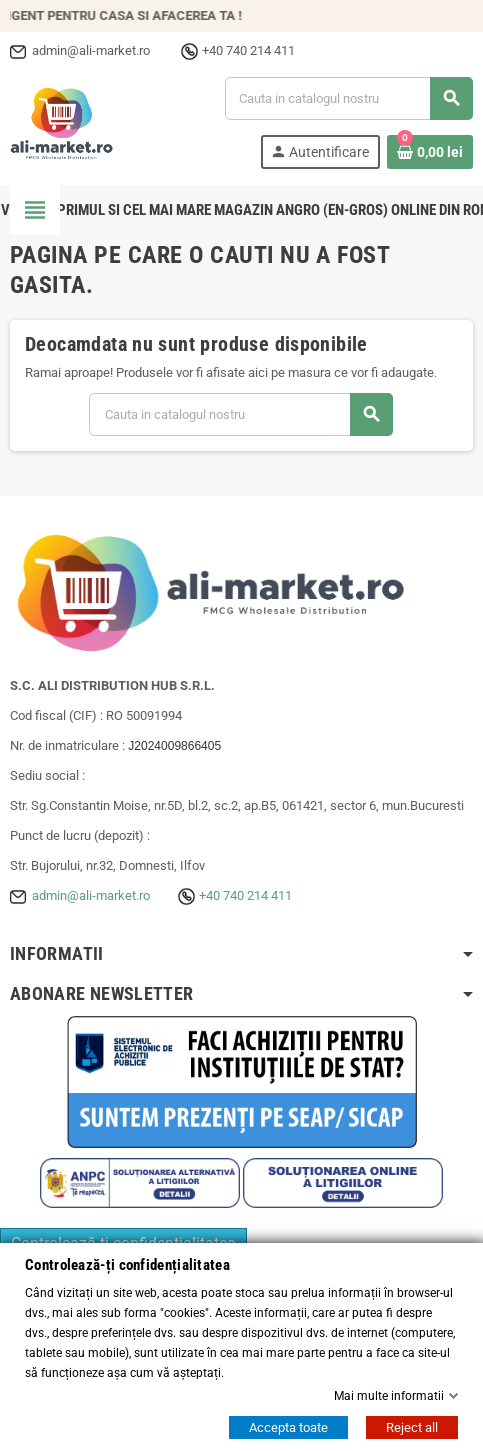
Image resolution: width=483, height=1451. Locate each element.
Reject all (412, 1427)
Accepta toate (288, 1427)
